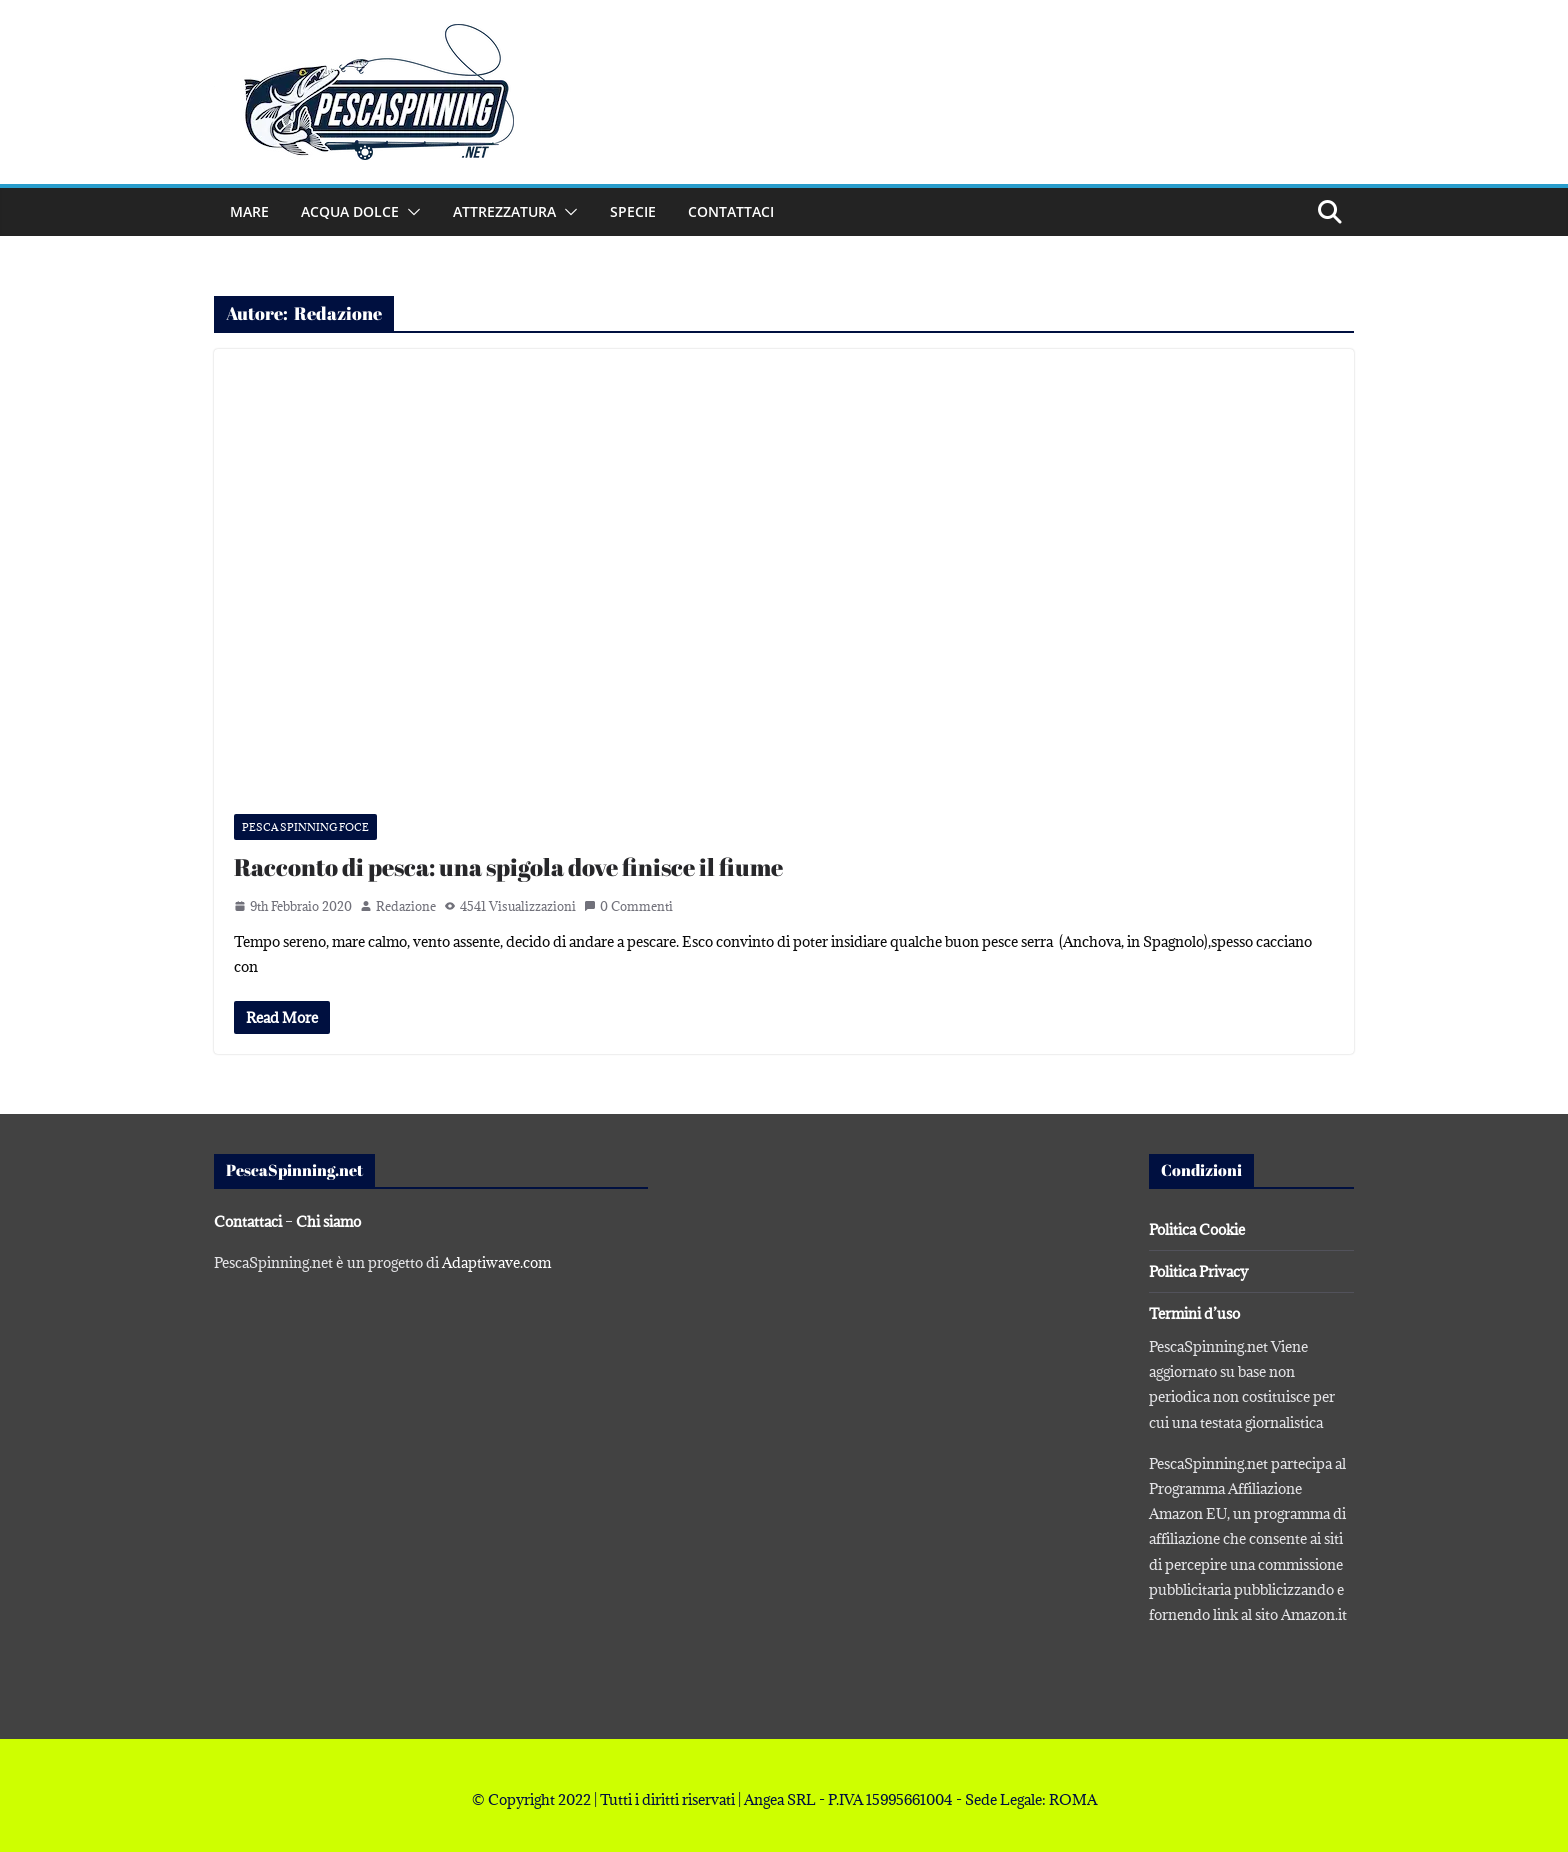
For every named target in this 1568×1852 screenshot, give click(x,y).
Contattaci (731, 211)
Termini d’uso (1194, 1313)
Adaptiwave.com (496, 1262)
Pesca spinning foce (305, 827)
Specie (633, 211)
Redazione (406, 906)
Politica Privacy (1198, 1271)
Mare (249, 211)
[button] (410, 212)
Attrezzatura (504, 211)
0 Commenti (628, 906)
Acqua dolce (350, 211)
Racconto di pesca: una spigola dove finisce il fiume (508, 867)
